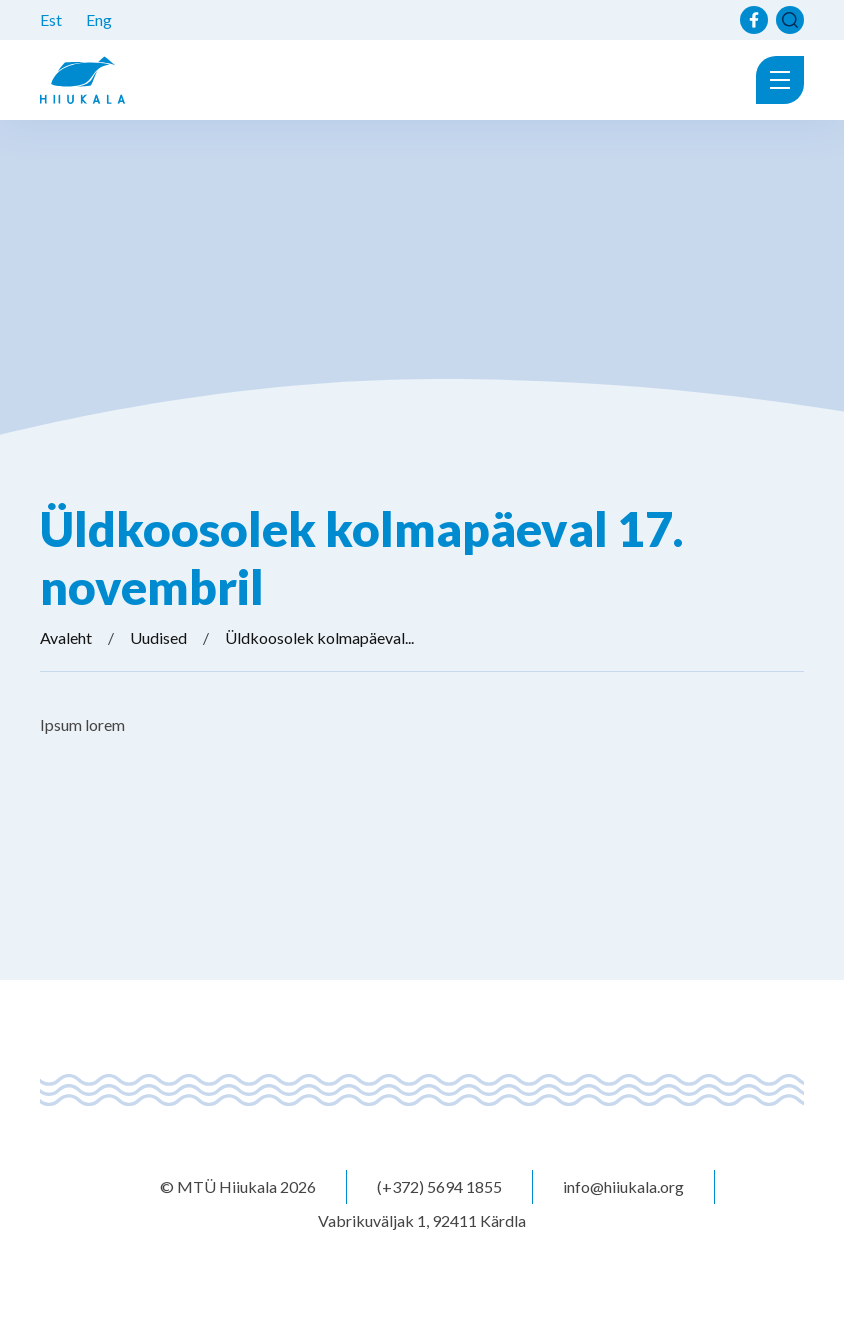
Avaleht (66, 637)
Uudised (158, 637)
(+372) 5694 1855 (439, 1186)
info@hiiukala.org (623, 1186)
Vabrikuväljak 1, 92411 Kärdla (422, 1220)
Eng (99, 19)
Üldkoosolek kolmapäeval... (319, 637)
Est (51, 19)
